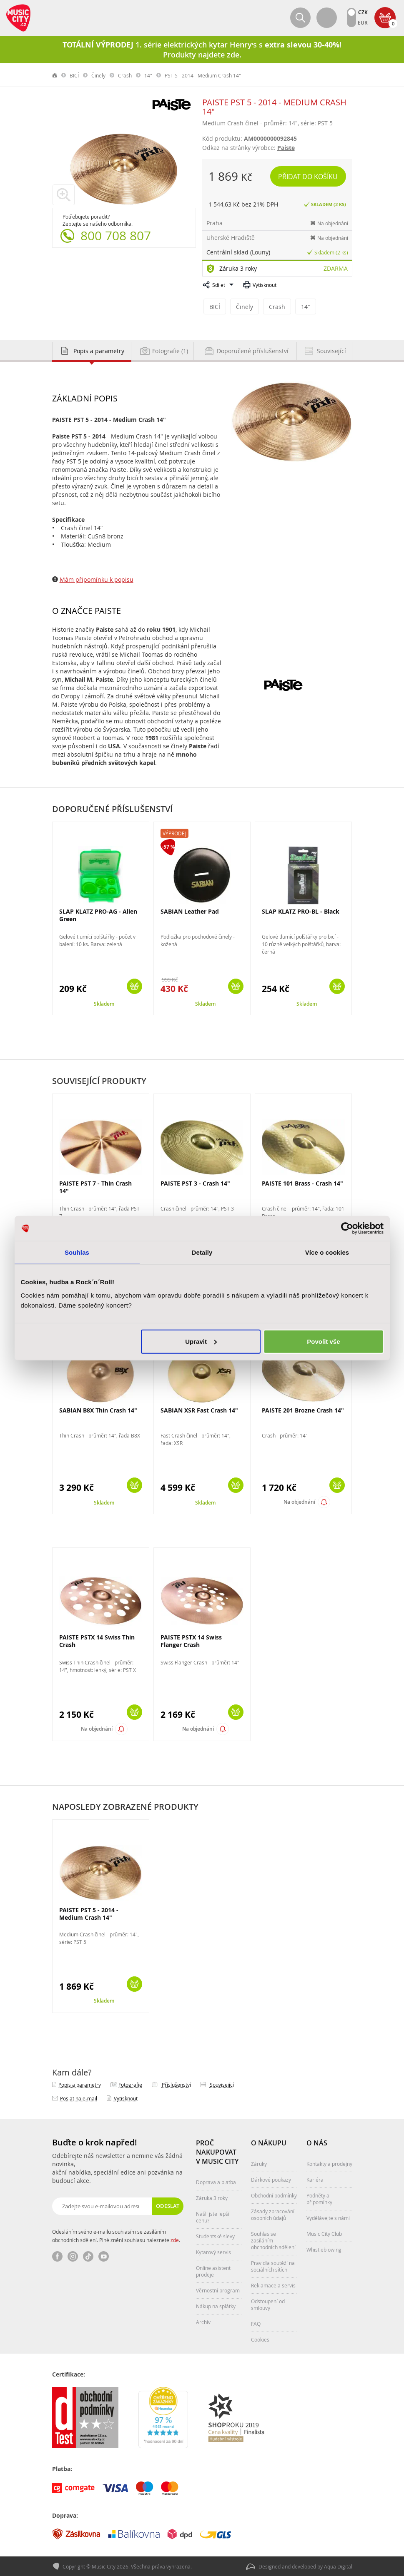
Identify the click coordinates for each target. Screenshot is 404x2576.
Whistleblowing (323, 2248)
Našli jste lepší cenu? (212, 2216)
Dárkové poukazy (271, 2178)
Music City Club (324, 2233)
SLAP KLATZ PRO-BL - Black (300, 910)
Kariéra (315, 2178)
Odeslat (168, 2205)
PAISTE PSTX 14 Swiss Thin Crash (97, 1640)
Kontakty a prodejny (329, 2163)
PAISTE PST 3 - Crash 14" (195, 1182)
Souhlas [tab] (77, 1252)
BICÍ (74, 75)
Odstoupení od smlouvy (268, 2303)
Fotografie (130, 2084)
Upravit (201, 1341)
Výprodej (174, 832)
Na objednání (299, 1501)
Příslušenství (176, 2084)
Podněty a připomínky (319, 2198)
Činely (98, 75)
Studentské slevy (215, 2235)
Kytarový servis (213, 2251)
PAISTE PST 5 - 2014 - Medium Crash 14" (88, 1913)
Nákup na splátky (216, 2305)
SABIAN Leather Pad (190, 910)
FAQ (256, 2322)
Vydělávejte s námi (328, 2217)
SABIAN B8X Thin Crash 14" (98, 1409)
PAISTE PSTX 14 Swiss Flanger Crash (191, 1640)
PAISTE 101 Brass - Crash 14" (302, 1182)
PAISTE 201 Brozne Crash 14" (303, 1409)
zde (175, 2239)
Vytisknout (264, 285)
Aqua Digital (338, 2566)
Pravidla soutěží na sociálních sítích (273, 2265)
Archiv (203, 2321)
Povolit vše (323, 1341)
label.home (55, 75)
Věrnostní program (218, 2289)
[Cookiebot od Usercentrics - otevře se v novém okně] (347, 1228)
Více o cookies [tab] (327, 1252)
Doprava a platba (216, 2181)
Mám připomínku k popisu (96, 579)
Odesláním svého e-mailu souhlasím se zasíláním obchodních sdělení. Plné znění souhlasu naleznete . (116, 2234)
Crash (125, 75)
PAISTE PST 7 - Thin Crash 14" (95, 1186)
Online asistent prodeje (213, 2270)
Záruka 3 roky (238, 268)
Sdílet (218, 285)
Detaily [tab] (202, 1252)
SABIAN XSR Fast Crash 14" (199, 1409)
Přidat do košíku (309, 176)
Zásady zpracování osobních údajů (272, 2213)
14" (148, 75)
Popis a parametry (79, 2084)
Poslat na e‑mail (78, 2097)
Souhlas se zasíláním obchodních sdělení (273, 2240)
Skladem (104, 1002)
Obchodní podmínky (274, 2194)
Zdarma (336, 268)
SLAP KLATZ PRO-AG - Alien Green (98, 914)
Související (222, 2084)
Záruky (259, 2163)
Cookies (260, 2338)
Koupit (134, 985)
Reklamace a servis (273, 2284)
